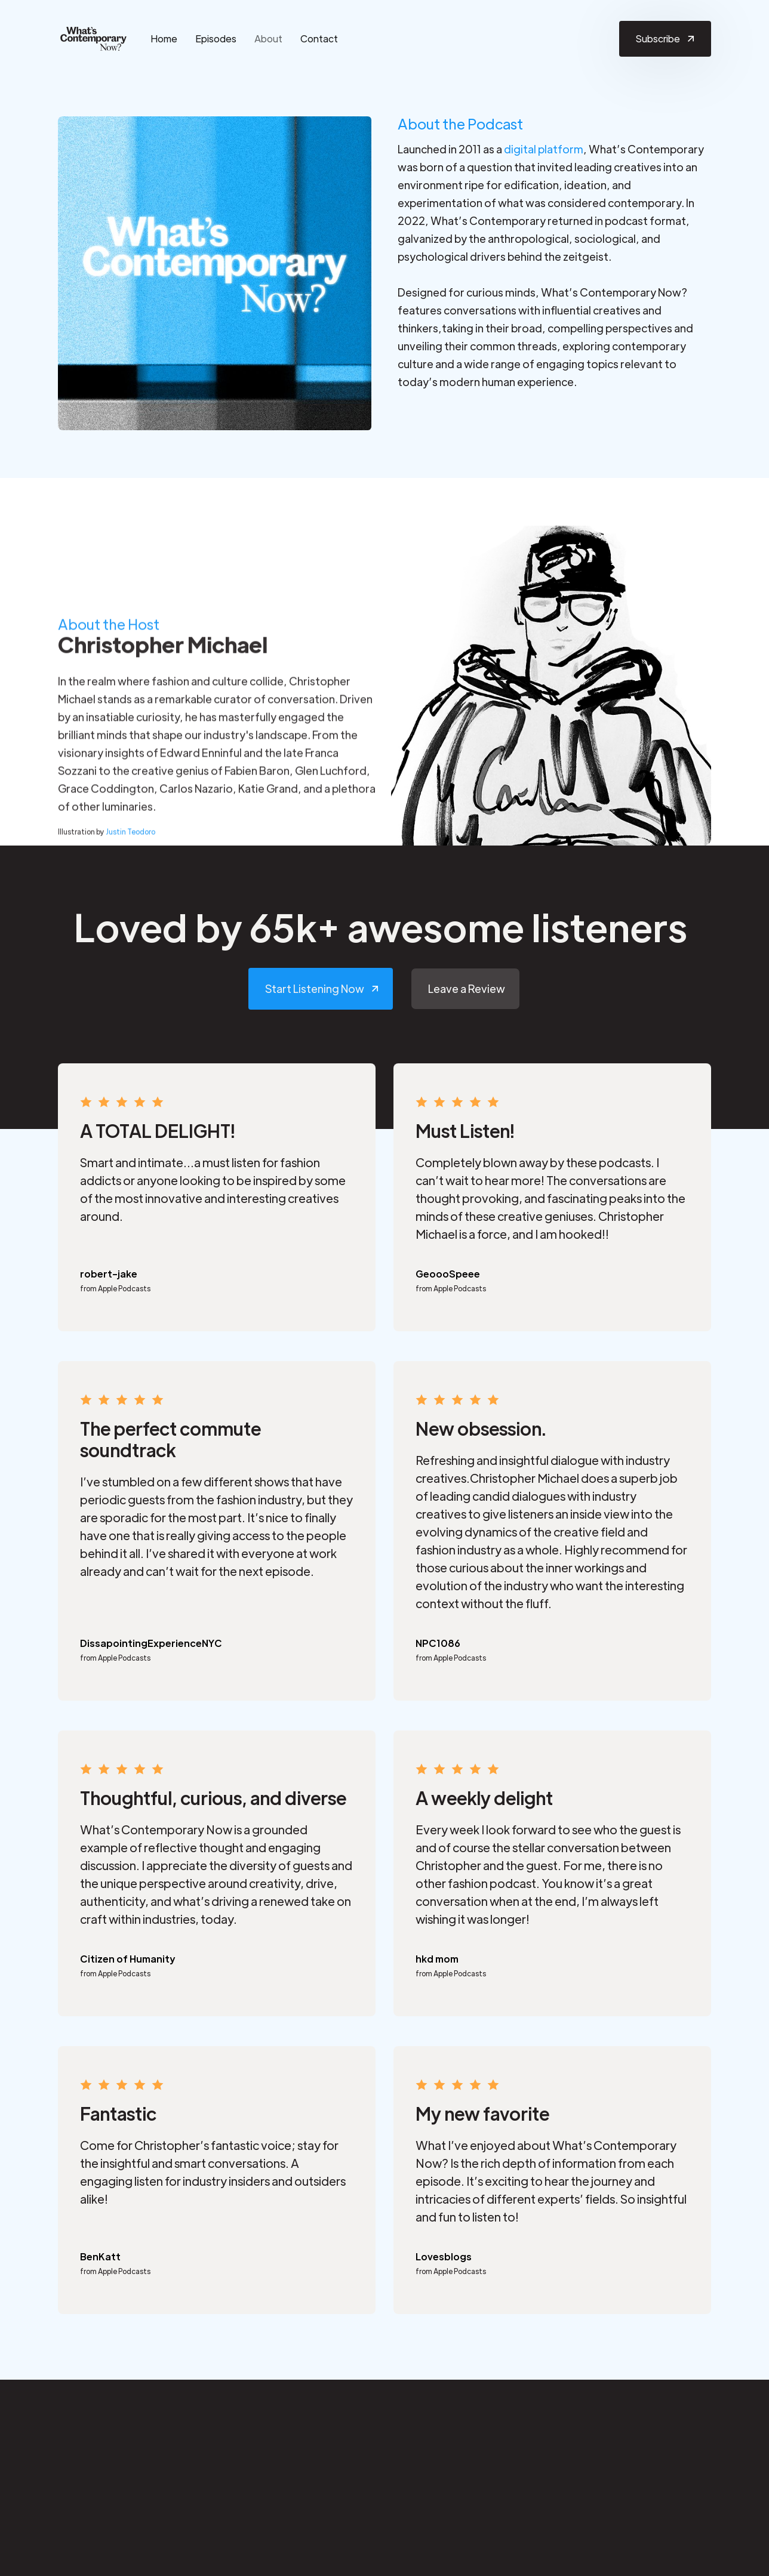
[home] (94, 39)
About (268, 38)
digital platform (543, 149)
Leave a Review (466, 988)
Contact (319, 38)
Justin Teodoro (130, 836)
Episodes (215, 38)
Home (163, 38)
